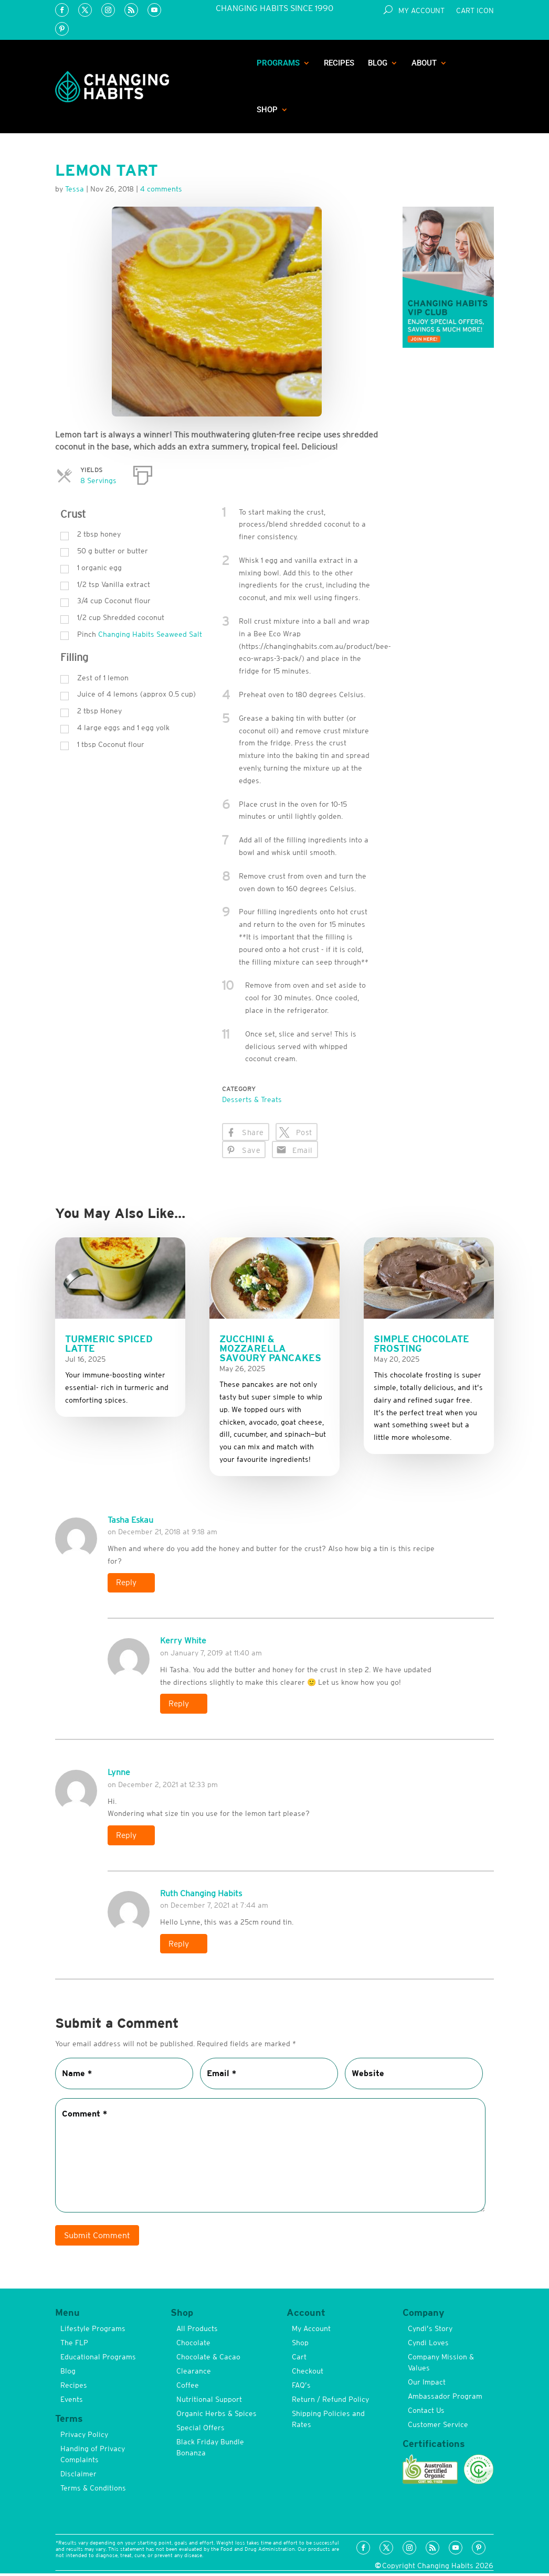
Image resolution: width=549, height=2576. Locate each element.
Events (71, 2402)
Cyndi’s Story (430, 2331)
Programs (278, 63)
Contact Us (426, 2413)
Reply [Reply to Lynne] (127, 1837)
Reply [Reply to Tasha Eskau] (127, 1583)
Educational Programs (98, 2359)
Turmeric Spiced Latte (109, 1343)
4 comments (161, 189)
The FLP (74, 2345)
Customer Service (438, 2427)
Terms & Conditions (93, 2491)
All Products (197, 2331)
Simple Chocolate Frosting (421, 1343)
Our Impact (427, 2384)
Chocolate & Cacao (208, 2359)
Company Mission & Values (441, 2365)
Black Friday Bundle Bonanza (210, 2450)
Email (302, 1150)
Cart (299, 2359)
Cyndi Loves (428, 2345)
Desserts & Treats (252, 1099)
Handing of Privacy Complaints (92, 2457)
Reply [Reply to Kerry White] (180, 1704)
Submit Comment (97, 2237)
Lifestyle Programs (92, 2331)
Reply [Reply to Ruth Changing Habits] (180, 1946)
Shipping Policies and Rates (328, 2421)
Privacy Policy (84, 2437)
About (424, 63)
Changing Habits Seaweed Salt (150, 634)
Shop (267, 109)
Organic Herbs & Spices (216, 2416)
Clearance (193, 2373)
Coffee (187, 2387)
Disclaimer (78, 2477)
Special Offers (200, 2430)
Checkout (307, 2373)
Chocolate (193, 2345)
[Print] (142, 473)
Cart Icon (475, 11)
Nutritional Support (209, 2402)
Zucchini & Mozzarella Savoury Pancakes (270, 1348)
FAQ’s (301, 2387)
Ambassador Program (445, 2399)
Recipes (339, 63)
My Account (421, 11)
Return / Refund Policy (330, 2402)
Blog (377, 63)
